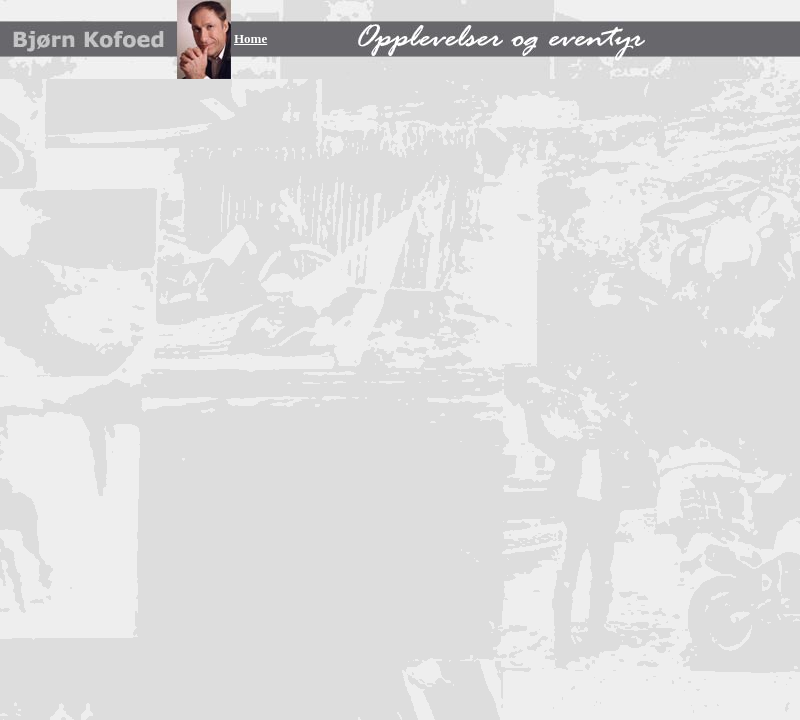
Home (250, 38)
